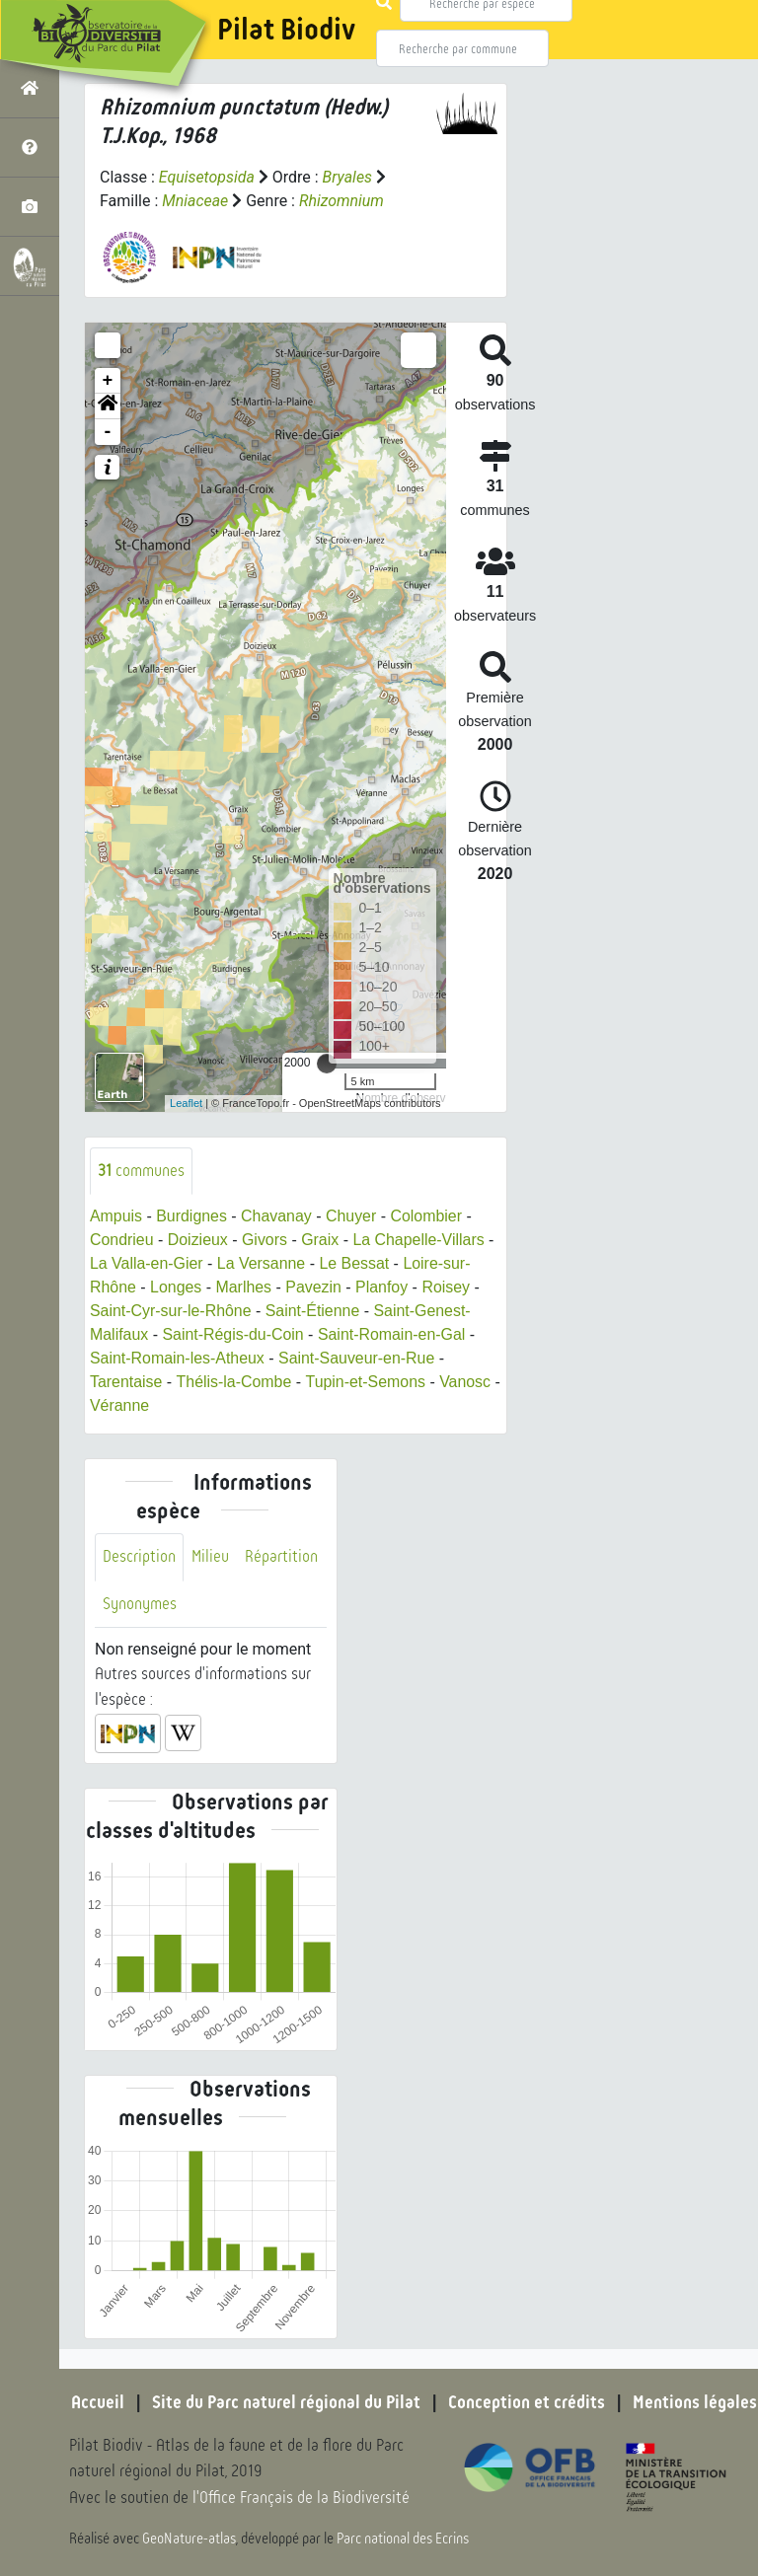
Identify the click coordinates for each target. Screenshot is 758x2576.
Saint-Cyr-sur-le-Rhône (171, 1310)
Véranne (130, 1405)
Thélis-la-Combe (234, 1381)
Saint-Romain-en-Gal (393, 1334)
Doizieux (198, 1239)
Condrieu (122, 1239)
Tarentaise (126, 1381)
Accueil (97, 2402)
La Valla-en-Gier (146, 1263)
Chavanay (277, 1216)
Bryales (348, 177)
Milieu (210, 1557)
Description (139, 1557)
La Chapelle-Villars (420, 1239)
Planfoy (382, 1287)
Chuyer (352, 1216)
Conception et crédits (526, 2402)
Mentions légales (695, 2402)
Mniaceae (195, 200)
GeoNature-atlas (189, 2538)
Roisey (447, 1287)
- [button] (108, 432)
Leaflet (186, 1103)
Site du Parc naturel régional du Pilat (286, 2402)
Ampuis (116, 1216)
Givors (265, 1239)
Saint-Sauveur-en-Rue (357, 1358)
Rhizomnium (341, 200)
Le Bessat (356, 1263)
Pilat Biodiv (286, 29)
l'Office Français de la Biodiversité (302, 2497)
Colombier (428, 1216)
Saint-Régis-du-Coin (234, 1334)
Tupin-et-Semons (366, 1381)
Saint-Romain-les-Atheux (177, 1358)
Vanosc (466, 1381)
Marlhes (244, 1287)
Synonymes (140, 1603)
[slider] (327, 1063)
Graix (321, 1239)
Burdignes (192, 1216)
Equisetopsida (207, 177)
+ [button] (108, 381)
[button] (107, 406)
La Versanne (262, 1263)
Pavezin (314, 1287)
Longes (176, 1287)
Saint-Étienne (313, 1310)
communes (141, 1170)
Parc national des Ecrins (403, 2538)
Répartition (281, 1557)
